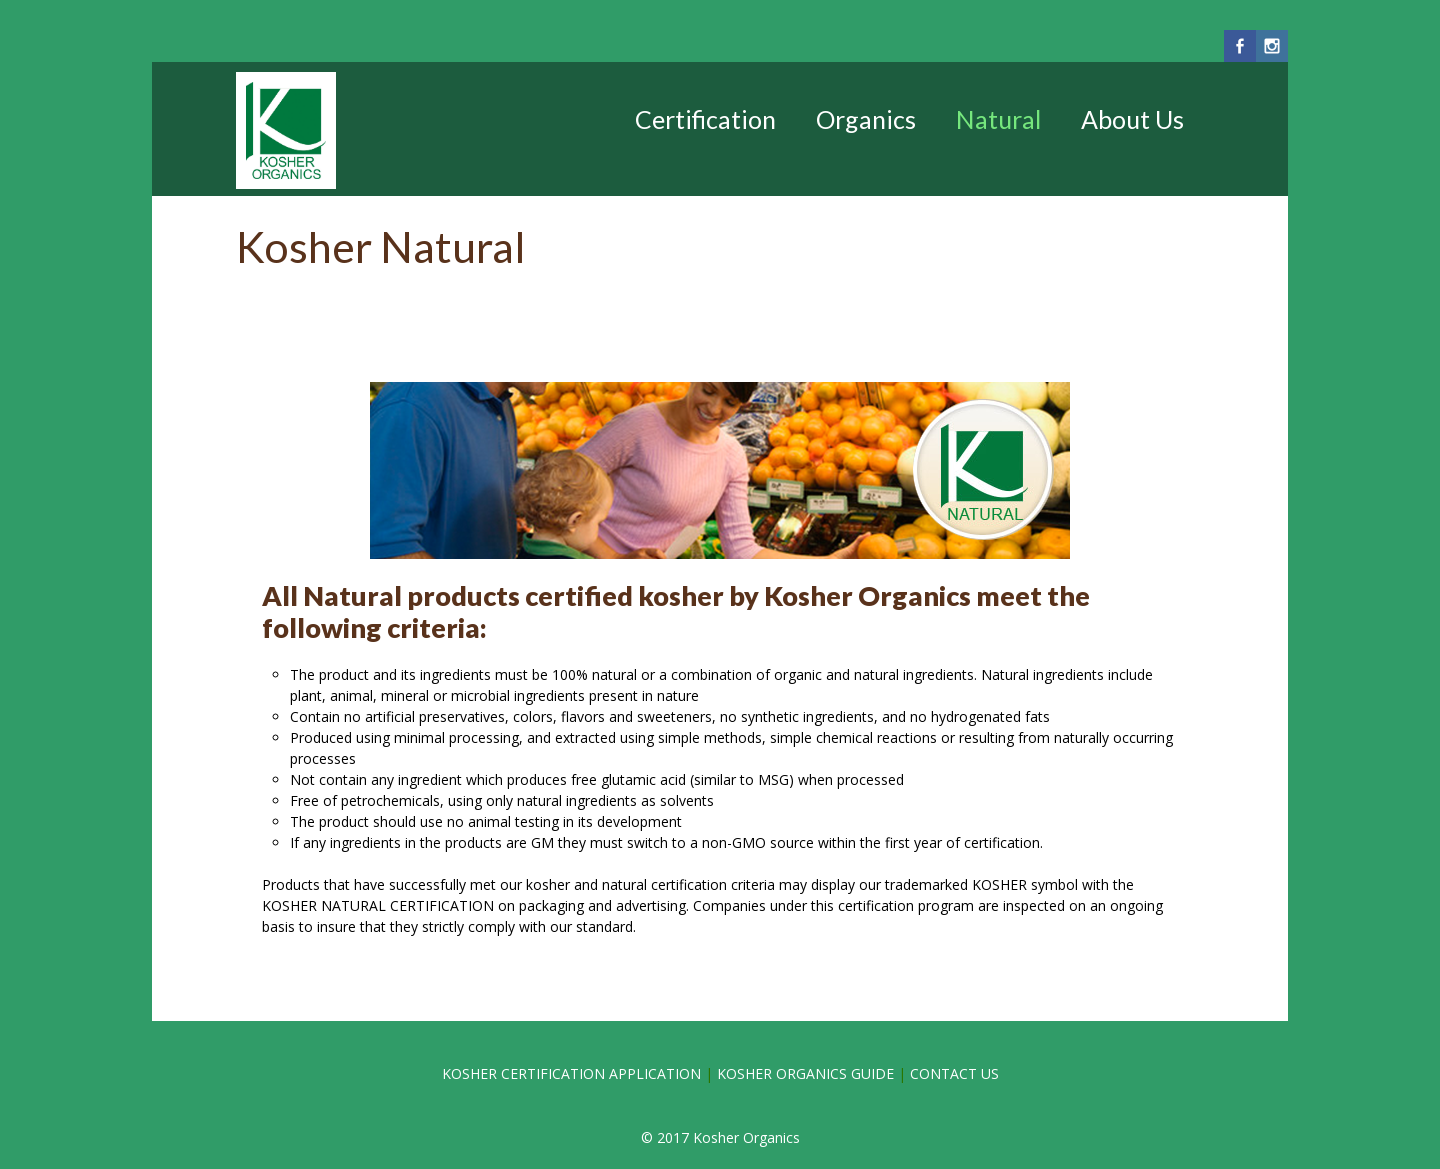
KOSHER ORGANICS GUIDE (805, 1073)
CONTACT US (954, 1073)
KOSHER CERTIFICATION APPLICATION (573, 1073)
